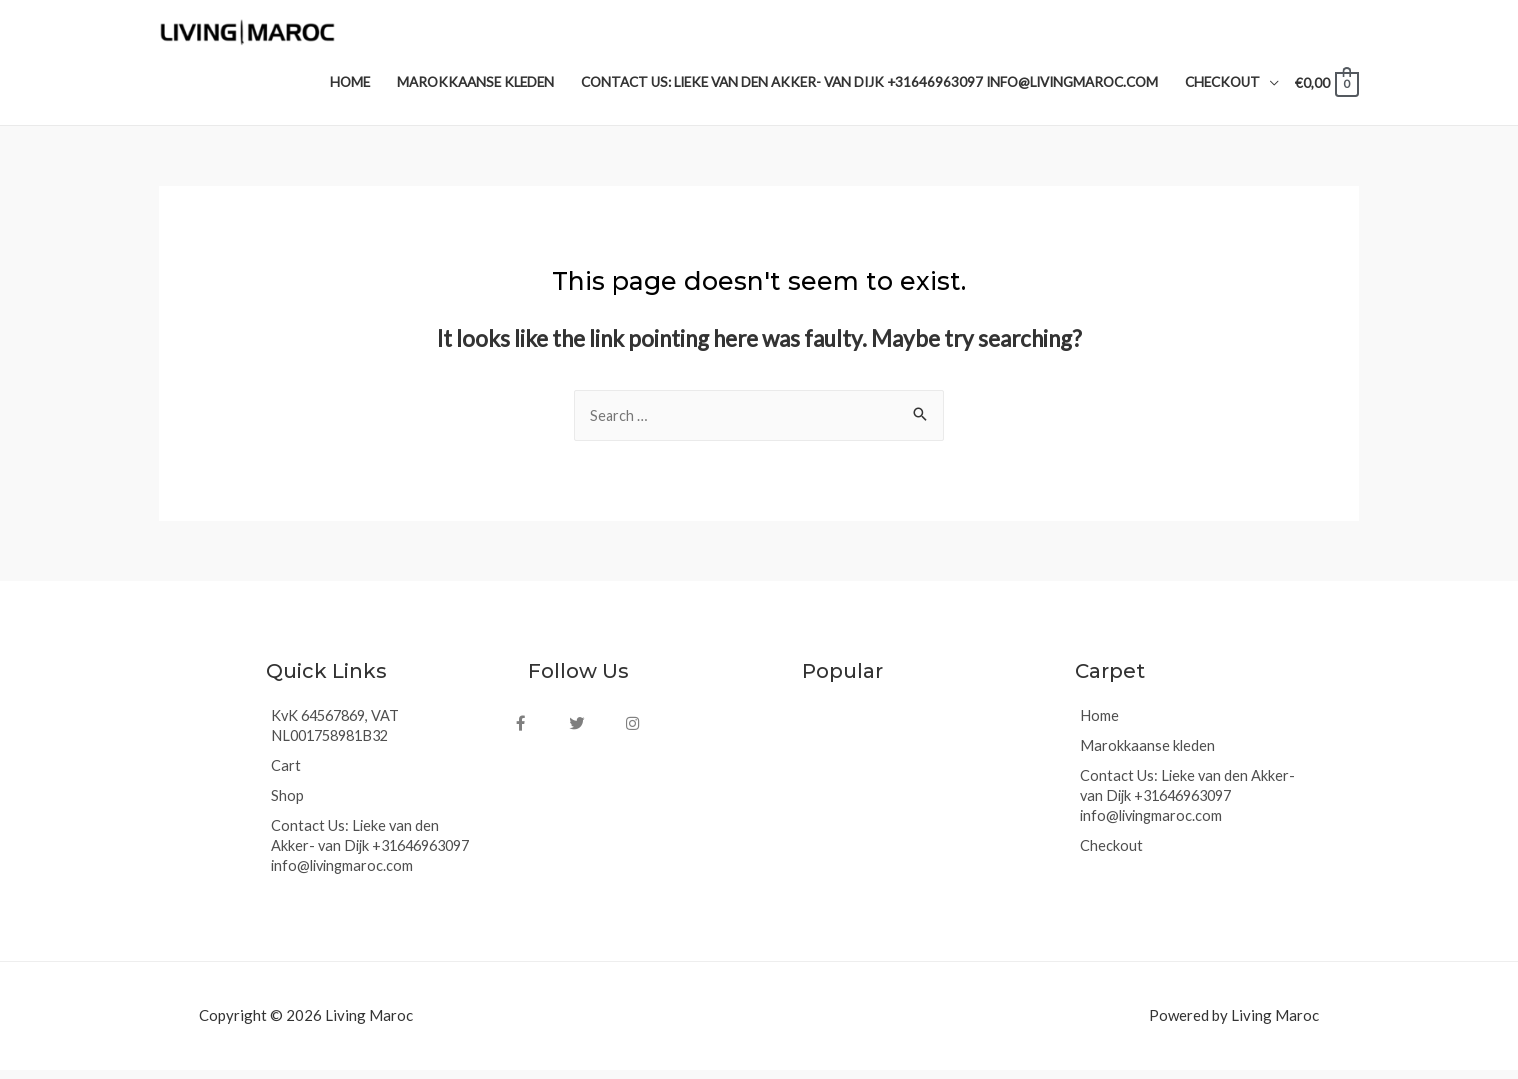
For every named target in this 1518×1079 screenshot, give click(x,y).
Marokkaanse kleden (1148, 755)
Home (1099, 725)
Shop (287, 805)
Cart (286, 775)
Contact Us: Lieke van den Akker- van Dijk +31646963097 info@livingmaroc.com (377, 855)
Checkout (1111, 855)
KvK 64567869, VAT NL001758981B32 (339, 735)
